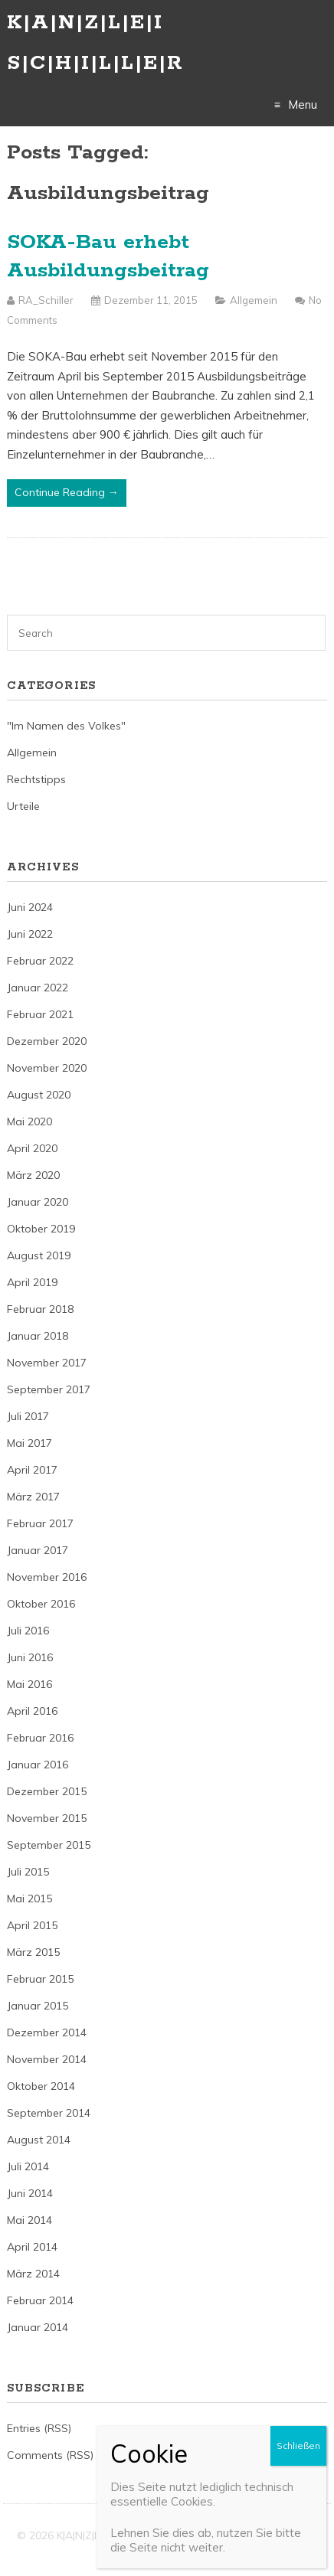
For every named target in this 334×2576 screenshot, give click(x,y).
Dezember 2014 (47, 2032)
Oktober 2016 (41, 1604)
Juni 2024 (30, 907)
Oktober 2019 (41, 1229)
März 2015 (33, 1952)
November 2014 (47, 2059)
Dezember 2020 (47, 1041)
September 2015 (48, 1845)
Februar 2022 (40, 961)
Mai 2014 (29, 2220)
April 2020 (32, 1148)
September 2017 (48, 1389)
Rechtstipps (36, 779)
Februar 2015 (40, 1979)
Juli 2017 (28, 1416)
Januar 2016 (37, 1764)
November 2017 (47, 1363)
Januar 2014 (37, 2327)
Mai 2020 (29, 1121)
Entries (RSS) (39, 2428)
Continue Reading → (67, 492)
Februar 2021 (40, 1014)
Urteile (23, 806)
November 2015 (47, 1818)
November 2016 (47, 1577)
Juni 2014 (30, 2193)
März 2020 (33, 1175)
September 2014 (48, 2113)
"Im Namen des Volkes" (66, 726)
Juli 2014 (28, 2166)
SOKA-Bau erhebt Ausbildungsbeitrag (108, 257)
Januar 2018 (37, 1336)
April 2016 (32, 1711)
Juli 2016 (28, 1630)
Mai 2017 (29, 1443)
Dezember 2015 (47, 1791)
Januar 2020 (37, 1202)
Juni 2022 (30, 934)
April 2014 (32, 2247)
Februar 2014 (40, 2300)
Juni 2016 (30, 1657)
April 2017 (32, 1470)
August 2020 (38, 1095)
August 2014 (38, 2140)
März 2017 (33, 1496)
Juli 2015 (28, 1872)
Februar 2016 (40, 1738)
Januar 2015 (37, 2006)
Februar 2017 (40, 1523)
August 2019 (38, 1255)
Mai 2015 (29, 1898)
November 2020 (47, 1068)
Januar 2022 (37, 987)
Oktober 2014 (41, 2086)
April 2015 (32, 1925)
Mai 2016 (29, 1684)
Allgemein (253, 300)
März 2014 (33, 2274)
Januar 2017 (37, 1550)
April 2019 (32, 1282)
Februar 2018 (40, 1309)
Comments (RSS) (50, 2455)
